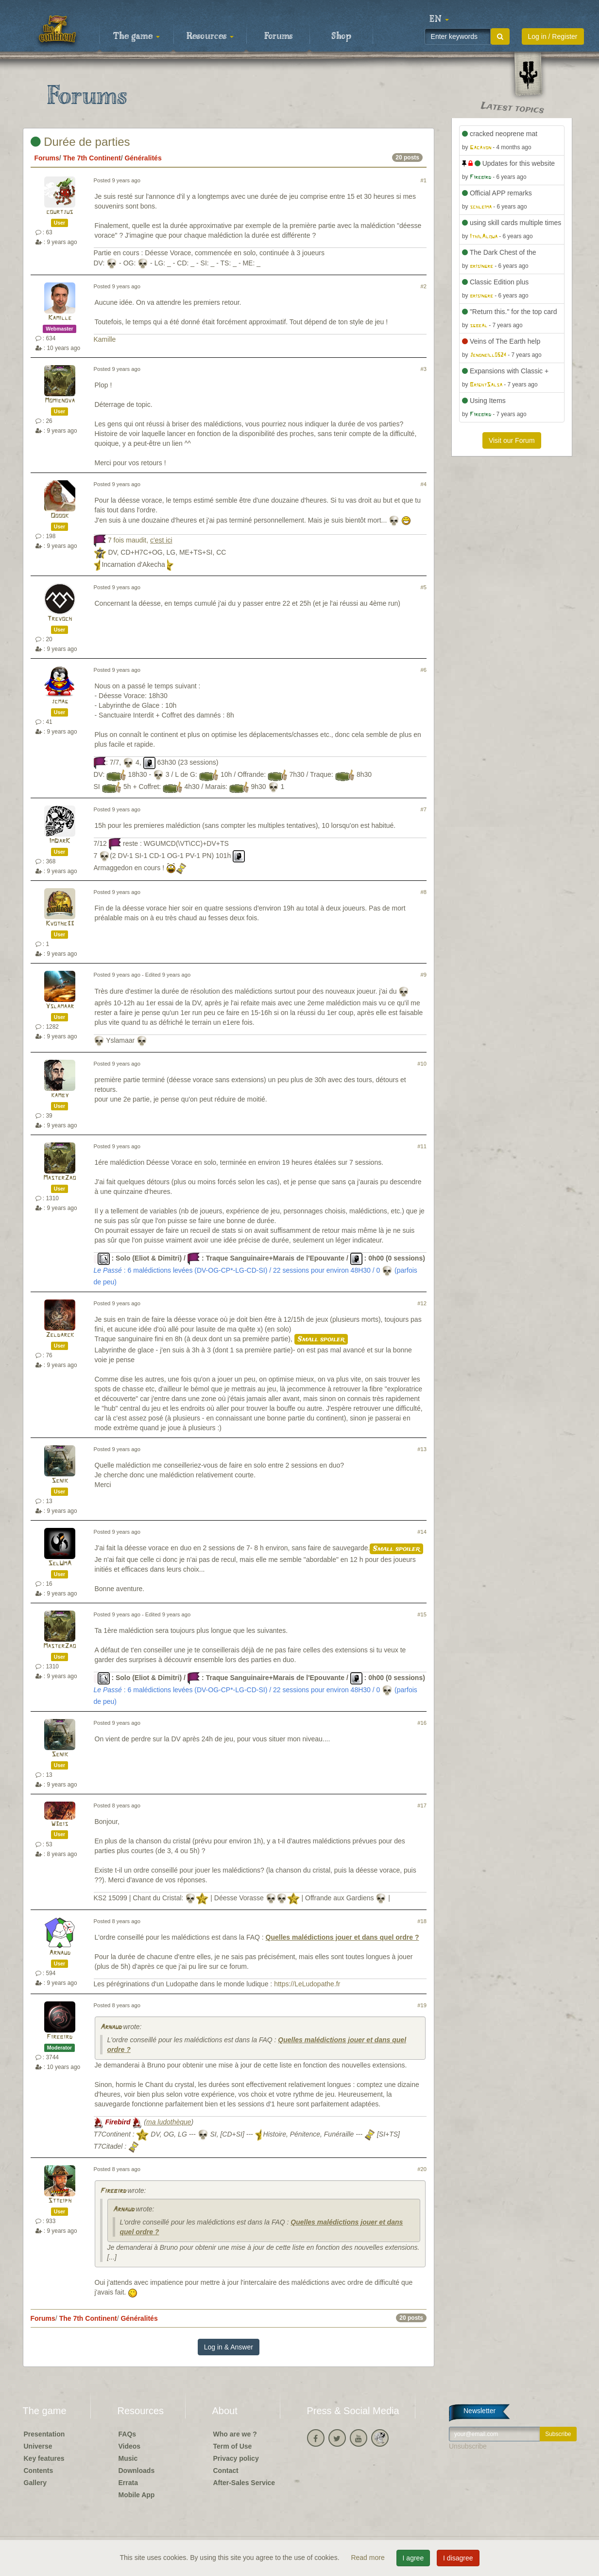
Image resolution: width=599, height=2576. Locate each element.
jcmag (59, 701)
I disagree (458, 2558)
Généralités (142, 158)
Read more (368, 2557)
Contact (226, 2470)
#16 (422, 1723)
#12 (422, 1303)
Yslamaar (60, 1006)
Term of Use (232, 2446)
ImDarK (59, 841)
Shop (341, 36)
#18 (422, 1921)
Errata (128, 2483)
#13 (422, 1449)
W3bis (59, 1824)
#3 (424, 369)
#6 (424, 670)
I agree (413, 2558)
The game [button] (136, 36)
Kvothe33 (60, 924)
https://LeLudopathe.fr (307, 1984)
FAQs (128, 2434)
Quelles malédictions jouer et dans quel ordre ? (342, 1937)
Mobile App (137, 2495)
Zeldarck (60, 1335)
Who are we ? (235, 2434)
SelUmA (59, 1563)
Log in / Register (553, 36)
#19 (422, 2005)
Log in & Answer (228, 2347)
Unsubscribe (468, 2446)
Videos (130, 2446)
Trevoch (59, 619)
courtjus (59, 212)
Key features (44, 2458)
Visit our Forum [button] (512, 440)
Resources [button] (210, 36)
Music (128, 2458)
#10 (422, 1064)
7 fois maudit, (140, 540)
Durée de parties (80, 141)
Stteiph (59, 2201)
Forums (278, 36)
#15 (422, 1614)
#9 (424, 975)
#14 (422, 1532)
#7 (424, 809)
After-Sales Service (244, 2483)
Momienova (60, 400)
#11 (422, 1146)
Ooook (59, 516)
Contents (38, 2470)
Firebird (59, 2037)
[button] (439, 19)
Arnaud (59, 1953)
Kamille (59, 318)
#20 (422, 2169)
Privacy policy (236, 2458)
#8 (424, 892)
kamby (59, 1095)
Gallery (35, 2483)
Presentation (44, 2434)
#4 (424, 484)
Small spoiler (321, 1339)
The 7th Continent (92, 158)
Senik (59, 1481)
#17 (422, 1805)
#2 (424, 286)
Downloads (137, 2470)
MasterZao (59, 1178)
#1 (424, 180)
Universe (38, 2446)
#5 (424, 587)
